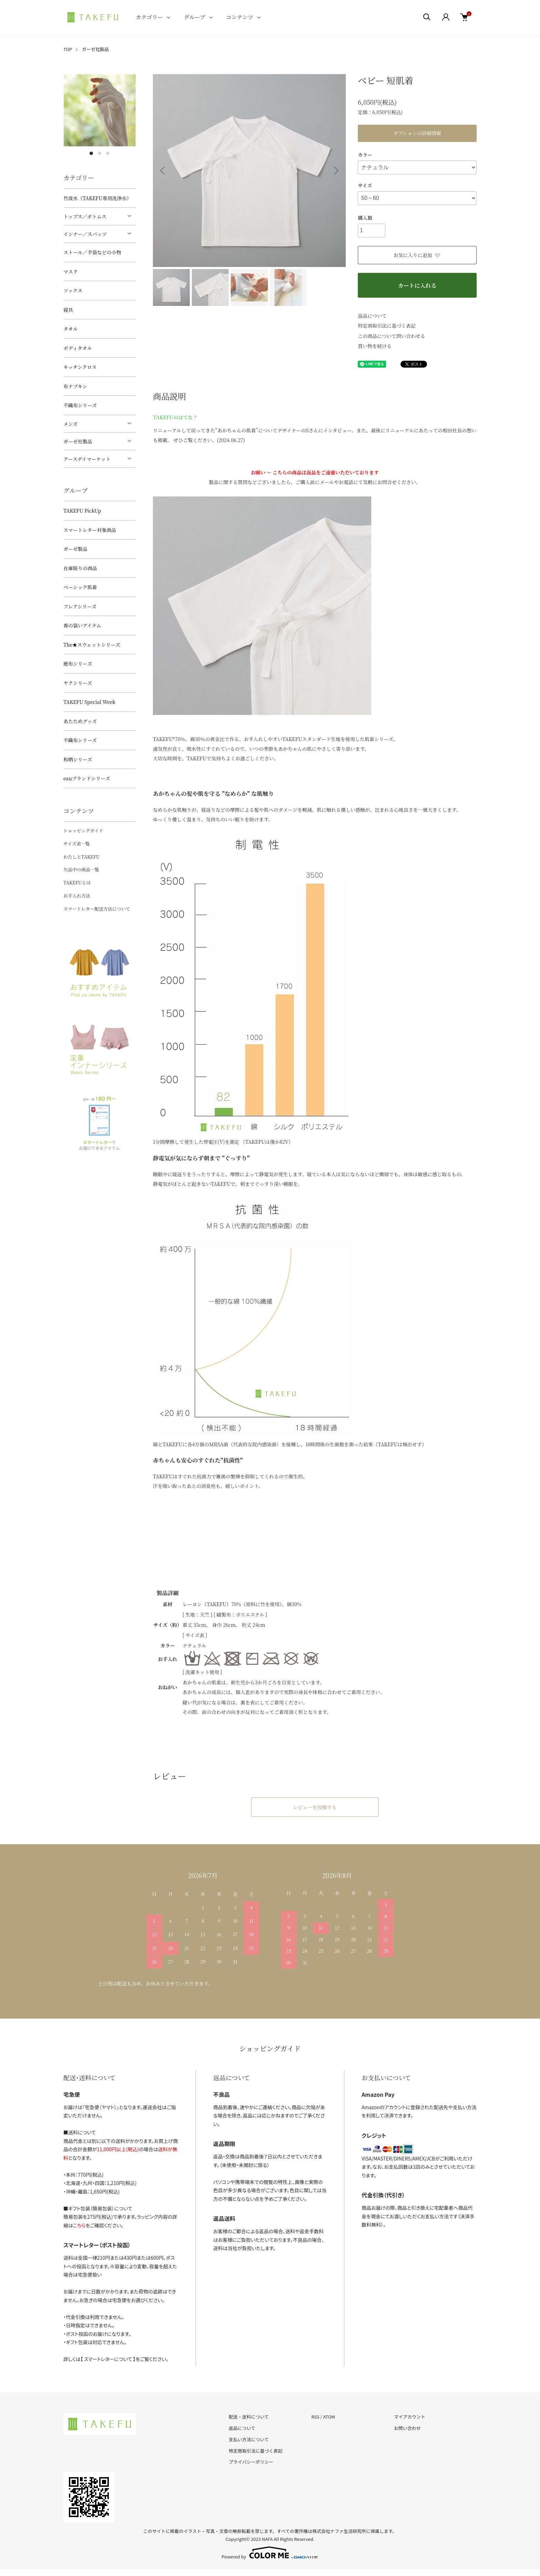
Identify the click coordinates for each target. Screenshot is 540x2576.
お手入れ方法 (76, 895)
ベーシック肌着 (80, 587)
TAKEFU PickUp (82, 510)
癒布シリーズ (77, 663)
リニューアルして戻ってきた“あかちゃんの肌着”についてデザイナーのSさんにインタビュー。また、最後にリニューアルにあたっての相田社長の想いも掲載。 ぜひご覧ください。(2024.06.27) (315, 427)
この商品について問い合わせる (391, 335)
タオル (70, 328)
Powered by (270, 2552)
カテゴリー (149, 17)
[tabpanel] (99, 110)
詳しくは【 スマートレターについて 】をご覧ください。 (115, 2359)
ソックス (72, 290)
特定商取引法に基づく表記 (387, 325)
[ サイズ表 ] (195, 1635)
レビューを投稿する (314, 1807)
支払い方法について (249, 2439)
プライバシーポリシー (251, 2462)
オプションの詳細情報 (417, 133)
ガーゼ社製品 (95, 49)
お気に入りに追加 (417, 255)
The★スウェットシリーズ (91, 644)
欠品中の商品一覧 (81, 869)
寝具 (68, 309)
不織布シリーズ (80, 405)
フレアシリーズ (79, 606)
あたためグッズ (80, 721)
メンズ (70, 423)
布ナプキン (75, 386)
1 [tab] (91, 153)
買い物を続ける (375, 345)
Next (335, 170)
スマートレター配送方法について (96, 908)
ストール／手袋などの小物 (92, 252)
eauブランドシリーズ (86, 778)
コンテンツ (239, 17)
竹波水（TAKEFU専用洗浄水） (97, 198)
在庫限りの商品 (80, 568)
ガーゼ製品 (75, 548)
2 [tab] (99, 153)
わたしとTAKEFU (81, 856)
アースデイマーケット (87, 458)
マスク (70, 271)
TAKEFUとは (77, 882)
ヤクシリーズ (77, 682)
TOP (67, 49)
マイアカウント (409, 2416)
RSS (315, 2416)
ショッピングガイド (83, 830)
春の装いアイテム (82, 625)
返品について (372, 315)
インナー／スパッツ (85, 233)
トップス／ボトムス (84, 216)
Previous (163, 170)
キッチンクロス (80, 366)
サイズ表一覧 (76, 843)
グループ (194, 17)
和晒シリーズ (77, 759)
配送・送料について (249, 2416)
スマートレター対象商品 (89, 529)
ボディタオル (77, 348)
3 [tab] (108, 153)
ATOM (329, 2416)
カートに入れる (417, 285)
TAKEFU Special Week (89, 701)
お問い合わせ (407, 2428)
